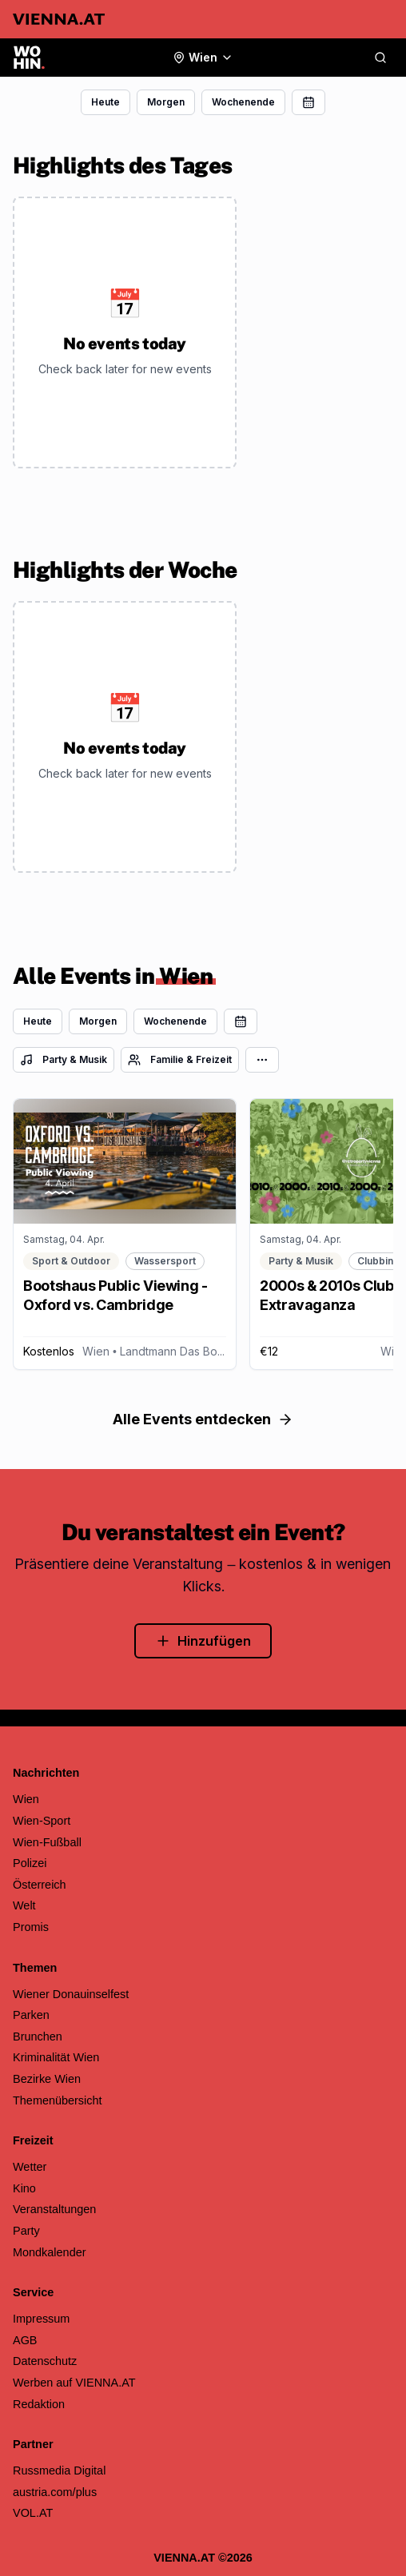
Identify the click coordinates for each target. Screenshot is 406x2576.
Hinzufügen (203, 1641)
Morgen (166, 102)
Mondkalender (49, 2252)
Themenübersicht (57, 2100)
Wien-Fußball (47, 1842)
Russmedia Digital (59, 2470)
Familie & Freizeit (180, 1059)
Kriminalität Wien (56, 2057)
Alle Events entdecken (203, 1419)
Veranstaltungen (54, 2209)
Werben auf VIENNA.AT (74, 2382)
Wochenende (243, 102)
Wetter (29, 2166)
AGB (25, 2340)
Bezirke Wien (47, 2078)
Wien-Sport (41, 1820)
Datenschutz (45, 2361)
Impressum (41, 2318)
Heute (105, 102)
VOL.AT (33, 2512)
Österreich (39, 1884)
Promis (31, 1927)
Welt (24, 1905)
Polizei (30, 1863)
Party (26, 2230)
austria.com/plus (55, 2492)
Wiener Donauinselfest (71, 1994)
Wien (26, 1799)
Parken (31, 2015)
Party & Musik (63, 1059)
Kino (24, 2188)
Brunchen (37, 2036)
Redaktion (39, 2404)
